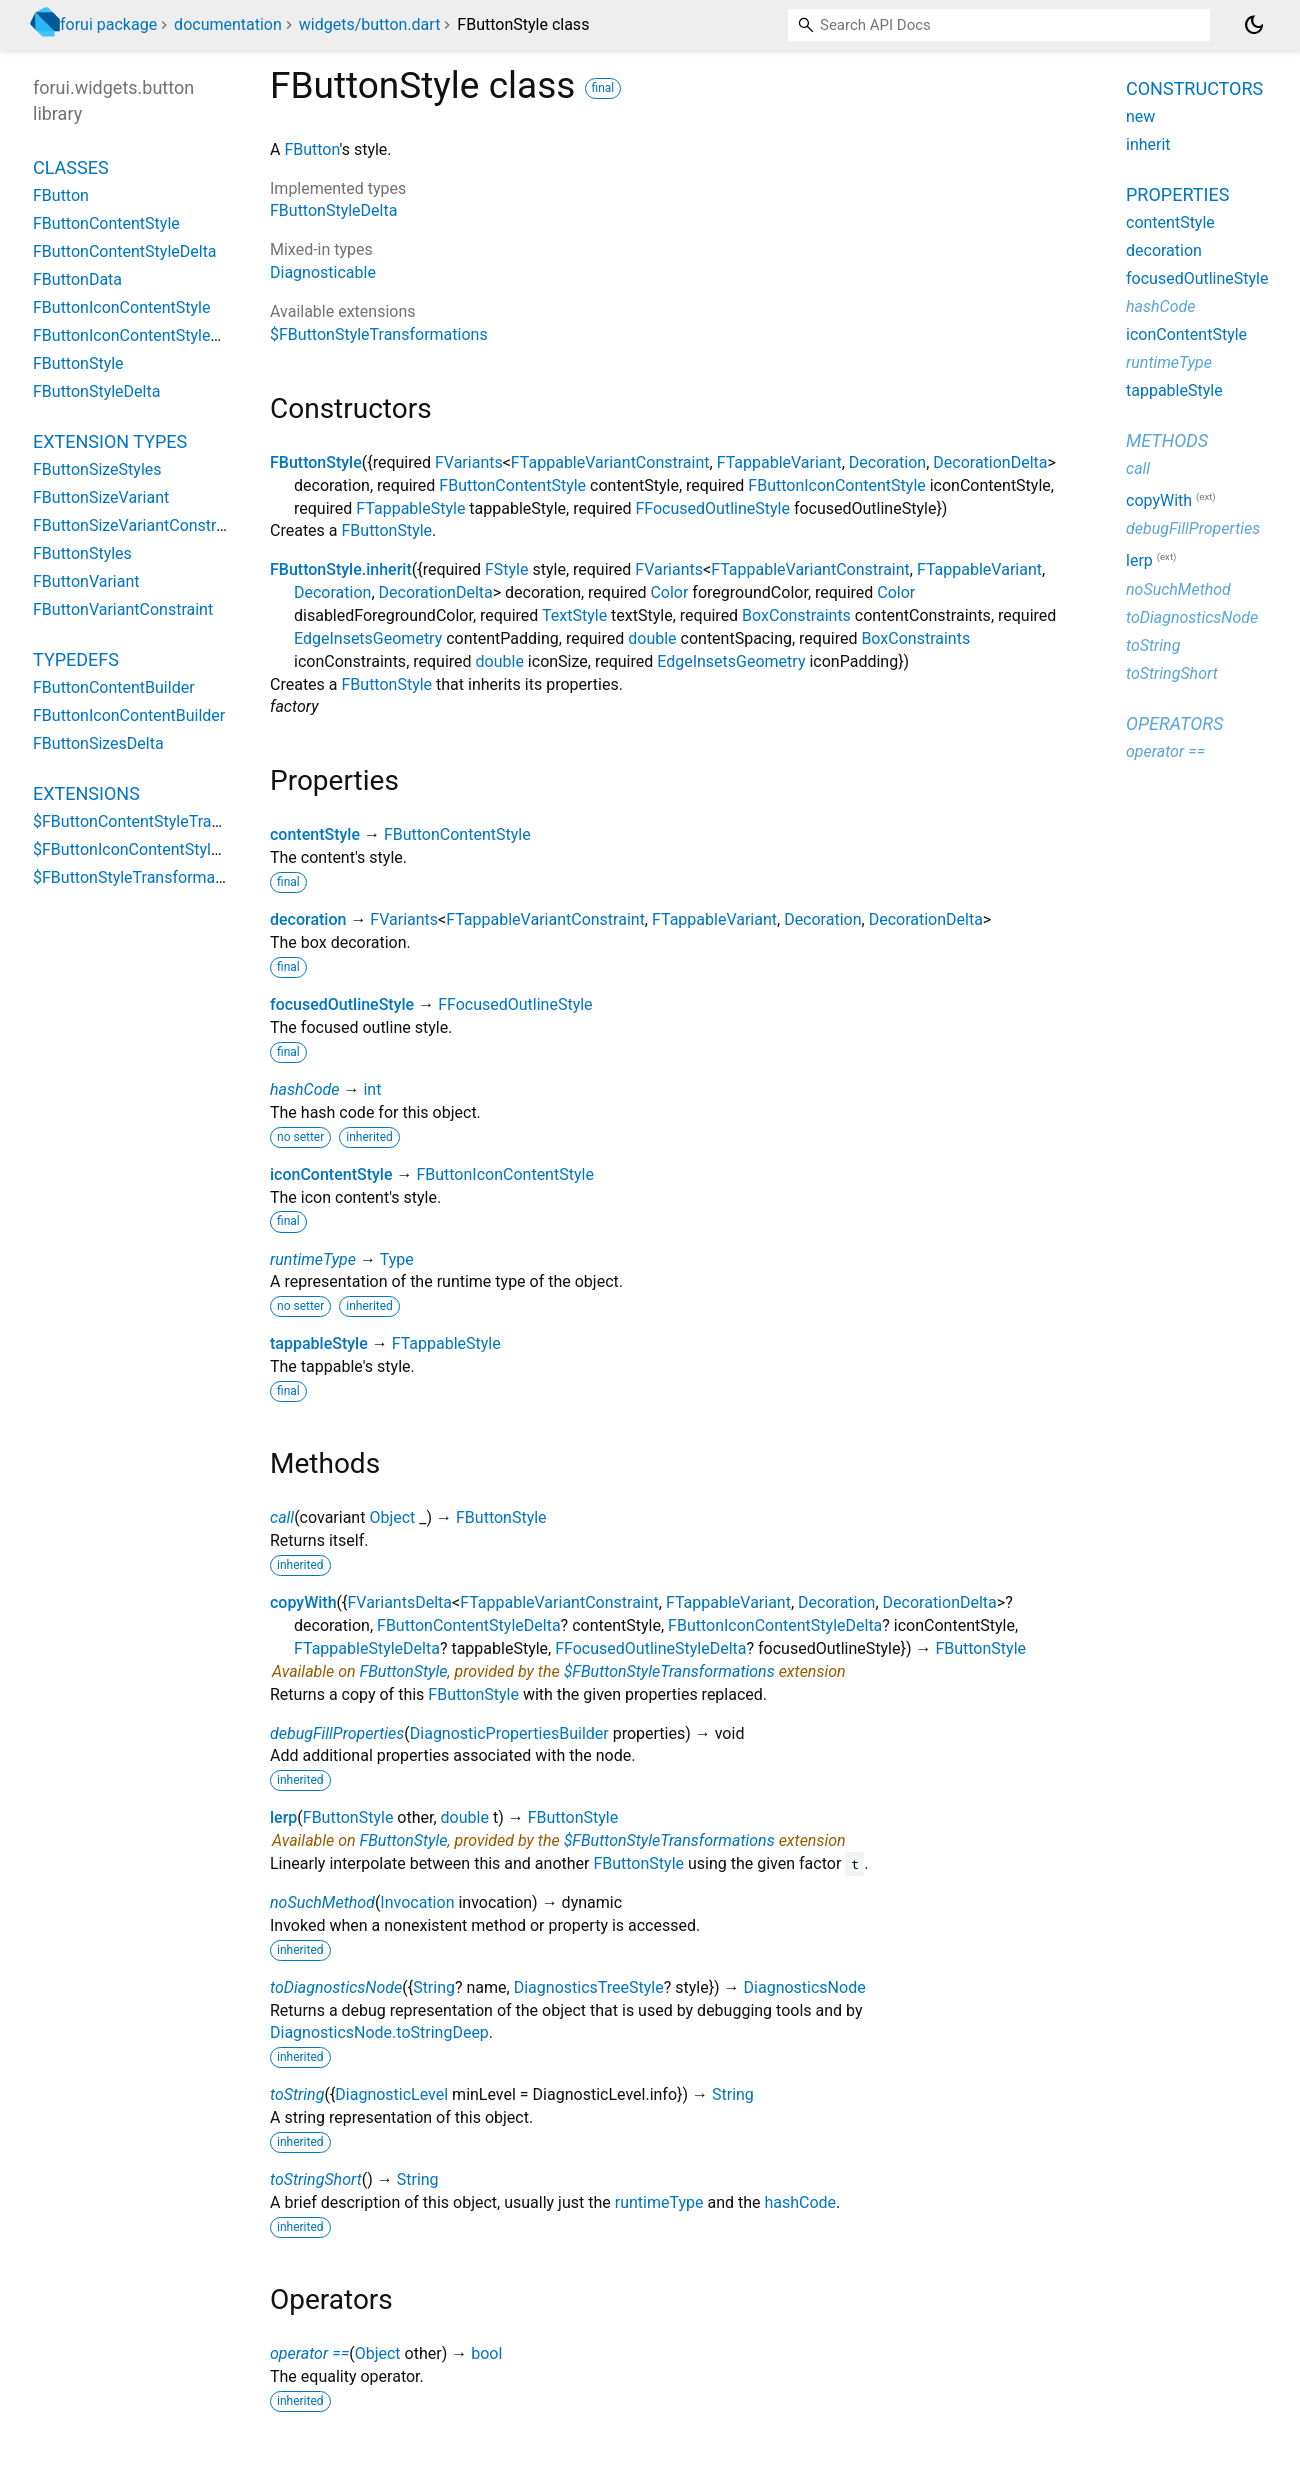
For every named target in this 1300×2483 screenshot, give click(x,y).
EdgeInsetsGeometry (368, 638)
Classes (71, 167)
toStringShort (316, 2179)
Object (392, 1517)
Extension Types (110, 441)
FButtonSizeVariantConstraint (138, 525)
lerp (283, 1817)
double (652, 638)
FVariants (469, 462)
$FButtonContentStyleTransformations (170, 821)
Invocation (417, 1902)
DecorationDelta (990, 462)
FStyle (507, 569)
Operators (1174, 723)
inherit (1148, 144)
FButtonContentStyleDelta (469, 1625)
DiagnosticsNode (805, 1987)
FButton (311, 149)
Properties (1177, 194)
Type (397, 1259)
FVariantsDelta (399, 1602)
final (603, 88)
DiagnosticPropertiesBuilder (509, 1733)
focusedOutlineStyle (342, 1004)
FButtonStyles (82, 553)
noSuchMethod (322, 1902)
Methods (1167, 440)
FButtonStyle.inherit (341, 569)
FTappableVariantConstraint (610, 462)
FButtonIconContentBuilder (129, 715)
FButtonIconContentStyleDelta (775, 1625)
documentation (228, 24)
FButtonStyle (316, 462)
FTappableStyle (410, 508)
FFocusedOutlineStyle (712, 508)
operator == (309, 2353)
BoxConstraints (796, 615)
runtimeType (313, 1259)
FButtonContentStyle (512, 485)
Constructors (1194, 88)
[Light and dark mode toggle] (1254, 25)
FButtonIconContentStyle (836, 485)
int (372, 1089)
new (1140, 116)
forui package (108, 24)
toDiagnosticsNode (336, 1987)
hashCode (304, 1089)
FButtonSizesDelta (98, 743)
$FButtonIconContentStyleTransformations (185, 849)
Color (669, 592)
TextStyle (574, 615)
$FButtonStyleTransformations (379, 334)
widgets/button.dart (370, 24)
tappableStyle (319, 1343)
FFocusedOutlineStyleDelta (650, 1648)
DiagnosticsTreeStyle (589, 1987)
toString (297, 2094)
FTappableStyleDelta (367, 1648)
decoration (308, 919)
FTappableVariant (779, 462)
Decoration (887, 462)
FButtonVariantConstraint (123, 609)
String (434, 1987)
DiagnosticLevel (391, 2094)
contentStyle (315, 834)
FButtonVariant (86, 581)
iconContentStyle (331, 1174)
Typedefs (76, 659)
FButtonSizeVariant (101, 497)
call (282, 1517)
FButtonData (77, 279)
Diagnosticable (323, 272)
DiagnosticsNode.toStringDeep (379, 2032)
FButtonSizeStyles (97, 469)
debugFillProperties (337, 1733)
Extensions (86, 793)
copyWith (303, 1602)
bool (486, 2353)
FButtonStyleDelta (333, 210)
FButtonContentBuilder (114, 687)
